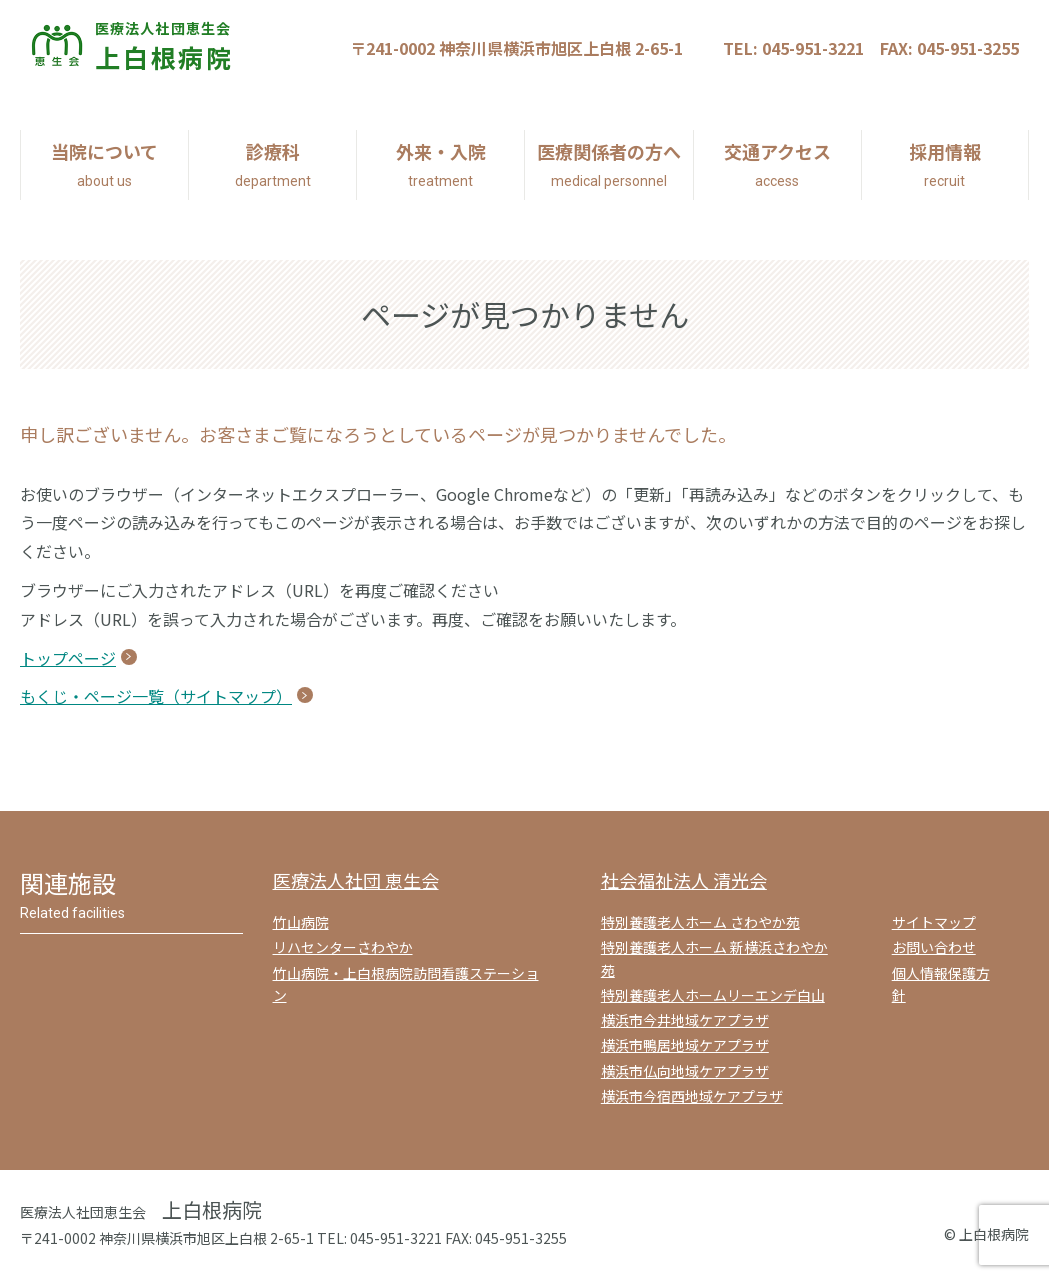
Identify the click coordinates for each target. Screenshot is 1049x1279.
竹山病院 (301, 922)
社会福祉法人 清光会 (684, 880)
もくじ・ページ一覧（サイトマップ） (156, 696)
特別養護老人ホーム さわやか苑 (700, 922)
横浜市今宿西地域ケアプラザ (692, 1096)
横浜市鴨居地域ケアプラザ (685, 1045)
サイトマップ (934, 922)
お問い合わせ (934, 947)
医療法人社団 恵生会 (356, 880)
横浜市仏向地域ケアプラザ (685, 1071)
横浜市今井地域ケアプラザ (685, 1020)
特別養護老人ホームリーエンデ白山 (713, 995)
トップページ (68, 658)
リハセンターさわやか (343, 947)
